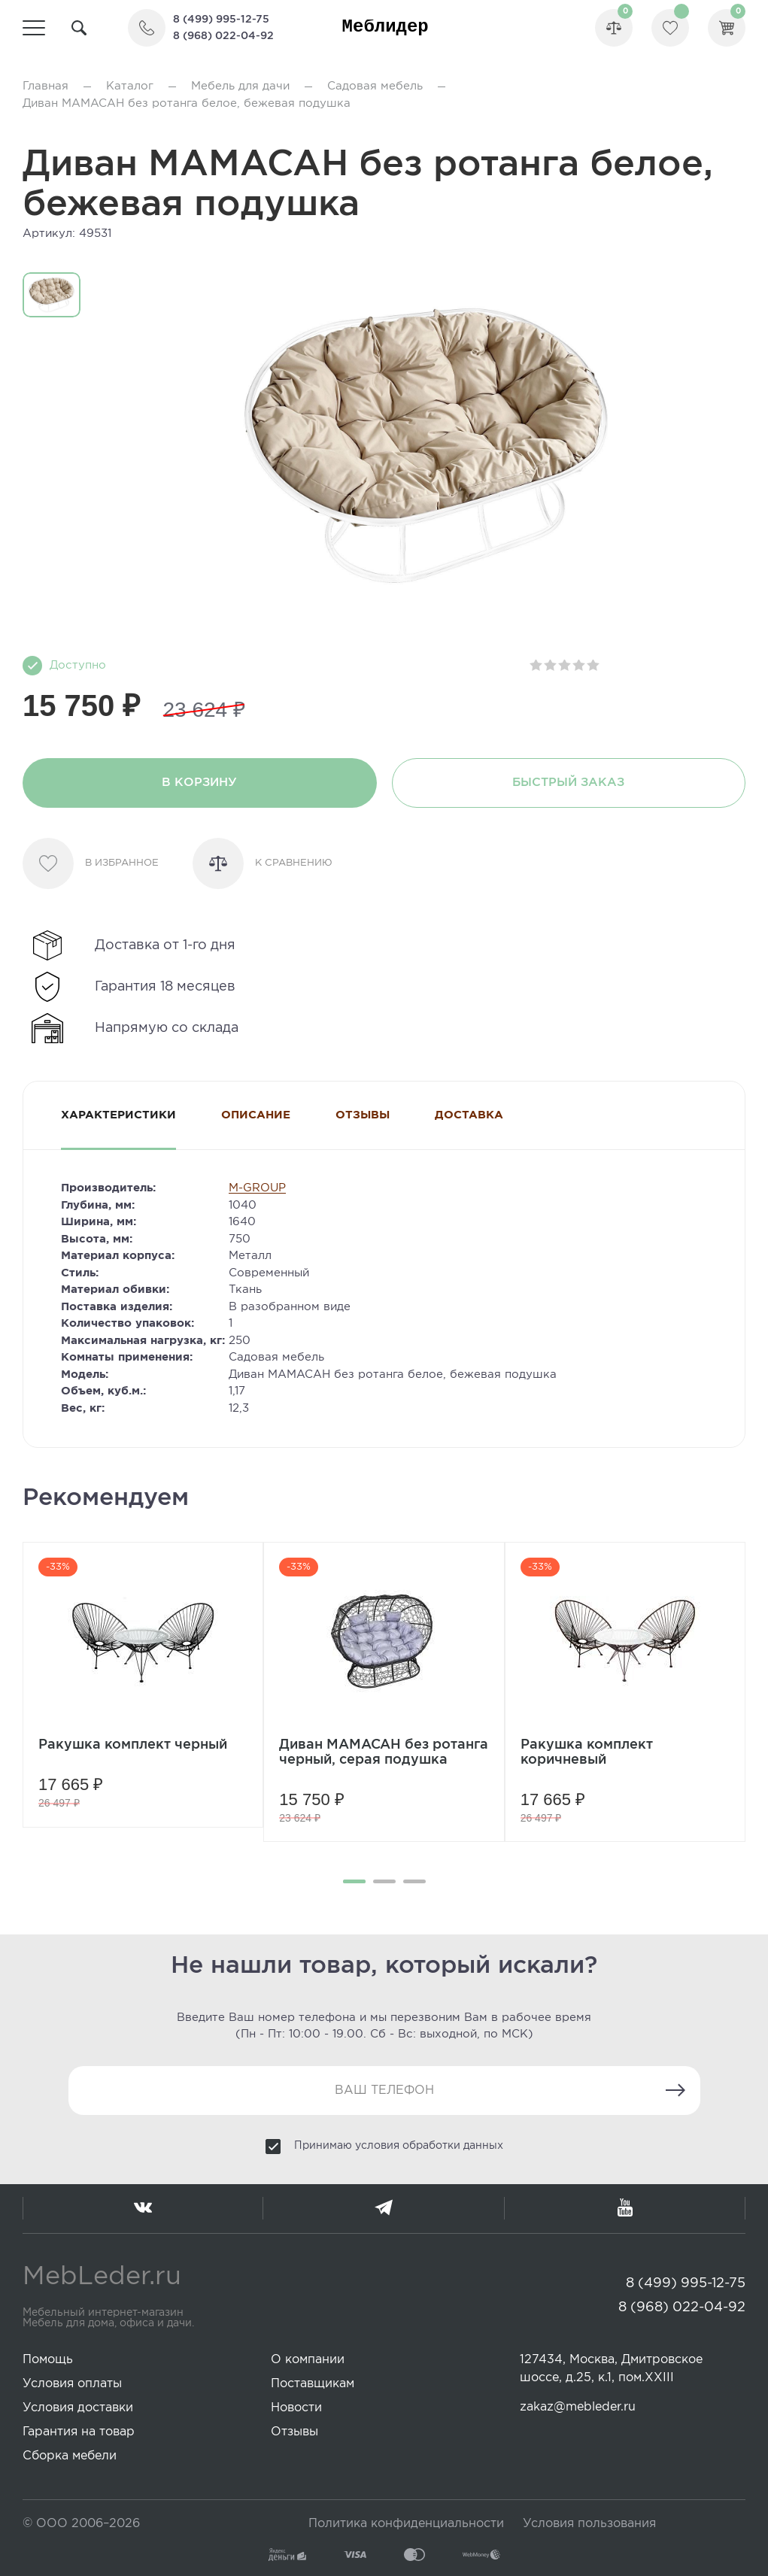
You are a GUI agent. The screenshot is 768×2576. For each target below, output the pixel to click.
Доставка (469, 1115)
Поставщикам (312, 2383)
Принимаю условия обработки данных (398, 2145)
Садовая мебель (375, 86)
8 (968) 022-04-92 (223, 36)
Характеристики (118, 1115)
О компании (308, 2359)
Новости (296, 2408)
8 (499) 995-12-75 (221, 19)
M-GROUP (257, 1188)
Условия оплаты (72, 2383)
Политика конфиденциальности (406, 2523)
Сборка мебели (70, 2456)
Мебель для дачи (240, 86)
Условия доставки (78, 2408)
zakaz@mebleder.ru (578, 2407)
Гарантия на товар (79, 2432)
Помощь (48, 2359)
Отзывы (362, 1115)
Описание (255, 1115)
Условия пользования (589, 2523)
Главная (45, 86)
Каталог (129, 86)
